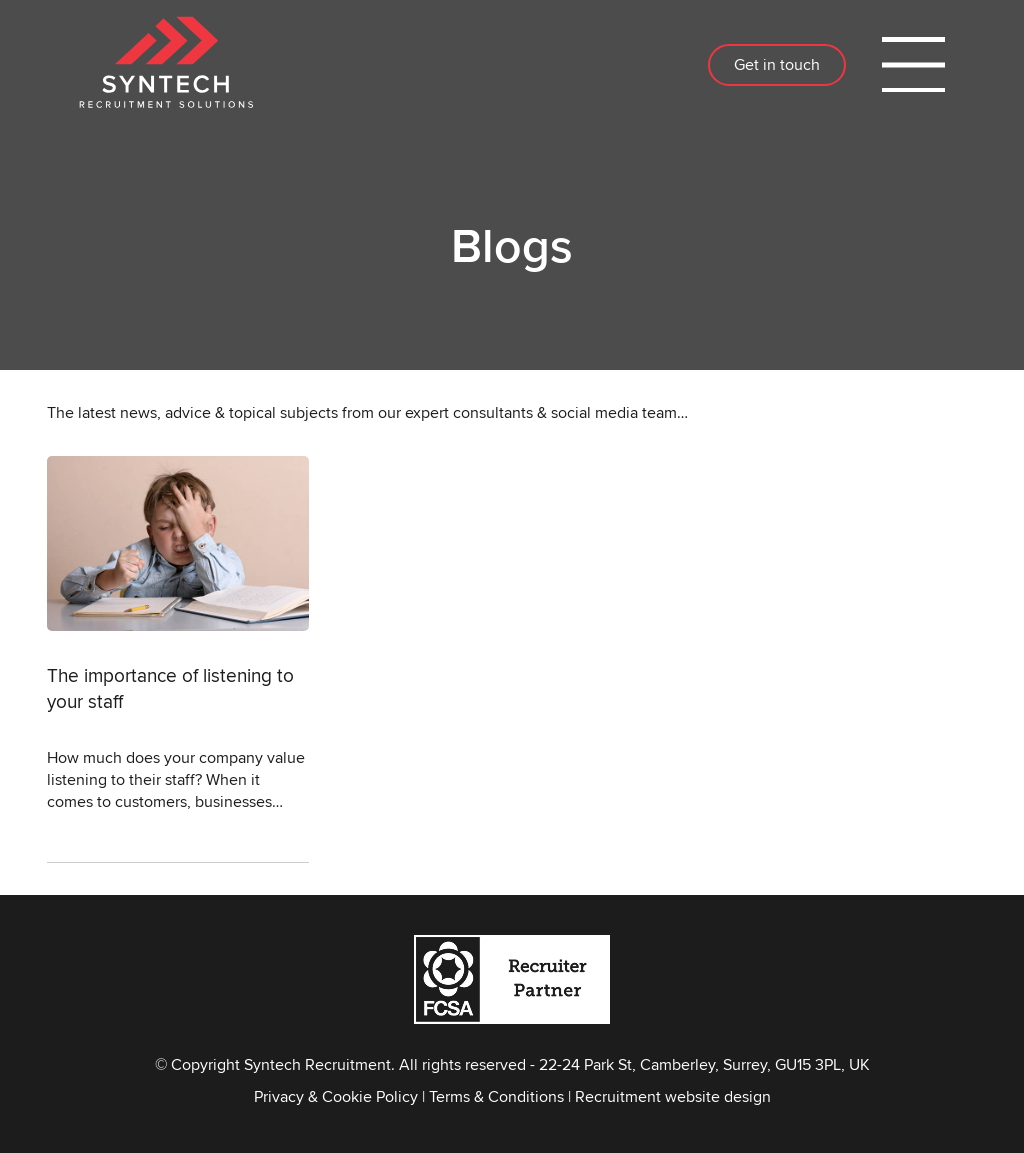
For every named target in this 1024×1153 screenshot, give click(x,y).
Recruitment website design (673, 1096)
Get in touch (777, 64)
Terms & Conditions (496, 1096)
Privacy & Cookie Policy (336, 1096)
